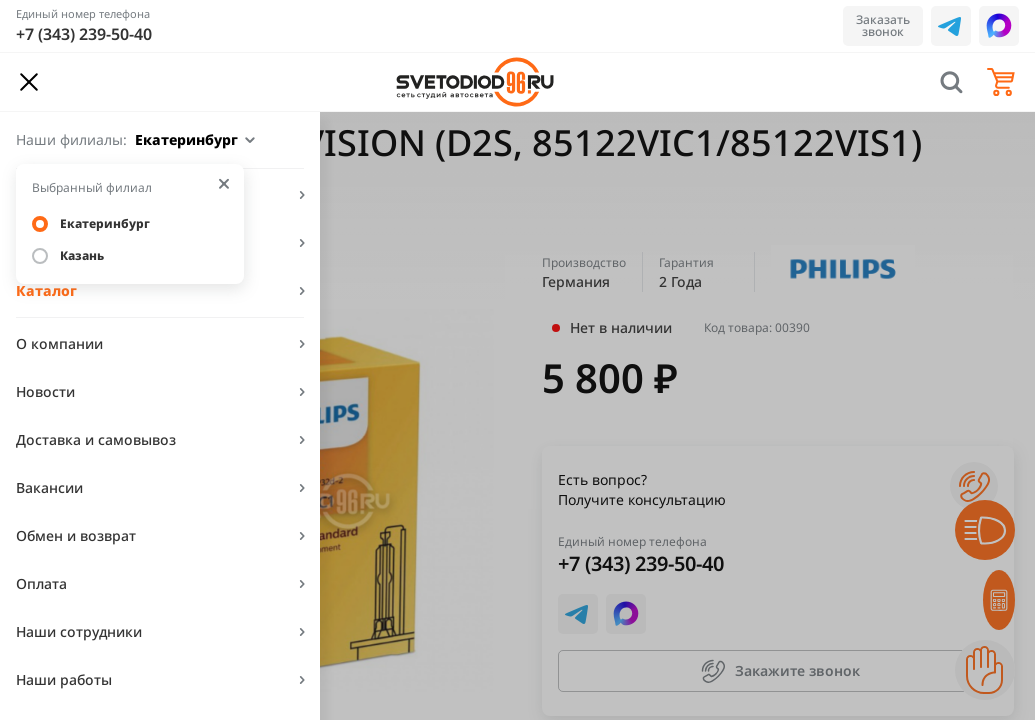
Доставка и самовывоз (96, 439)
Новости (45, 391)
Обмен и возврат (76, 535)
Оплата (41, 583)
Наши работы (64, 679)
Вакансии (49, 487)
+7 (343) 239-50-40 (84, 34)
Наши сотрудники (79, 631)
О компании (59, 343)
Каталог (46, 290)
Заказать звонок (883, 25)
